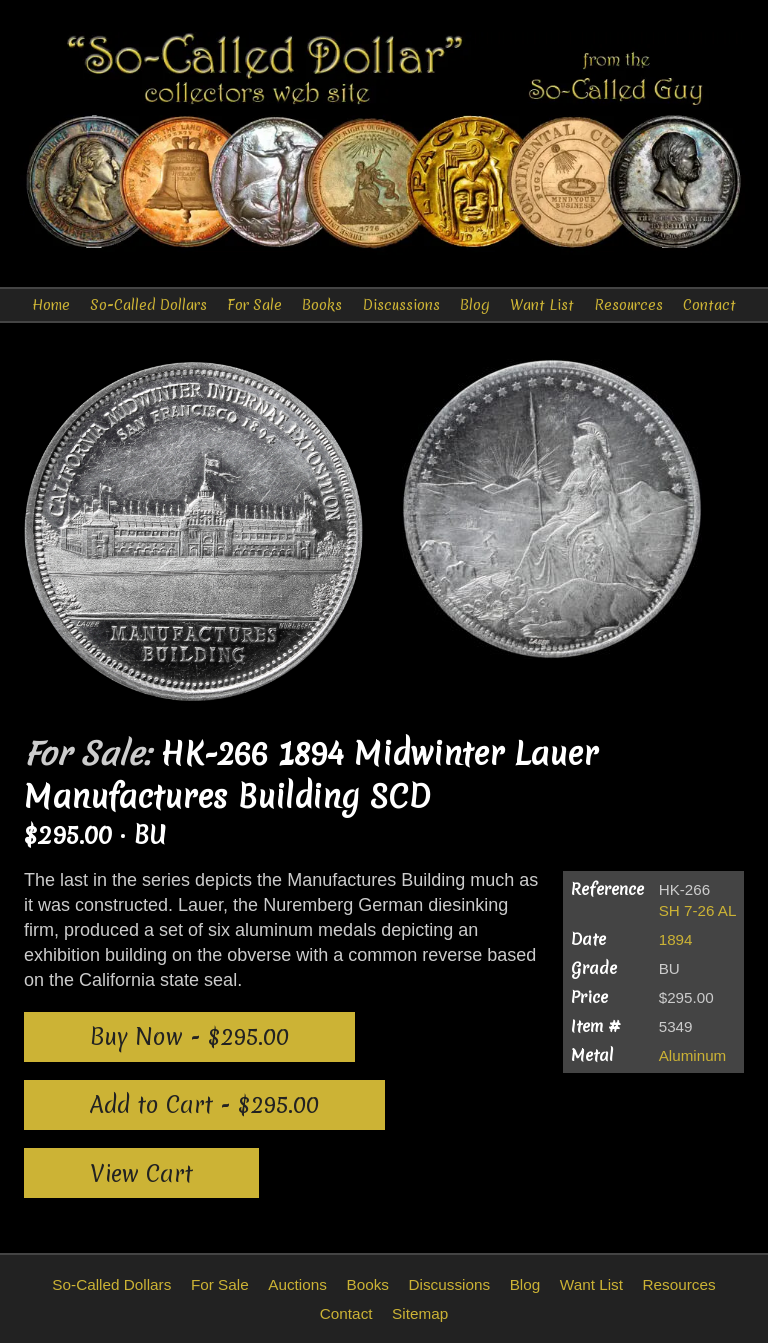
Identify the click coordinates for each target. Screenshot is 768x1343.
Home (51, 305)
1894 (676, 939)
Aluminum (693, 1055)
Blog (475, 305)
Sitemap (420, 1313)
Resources (628, 305)
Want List (542, 305)
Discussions (401, 305)
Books (322, 305)
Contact (709, 305)
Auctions (297, 1284)
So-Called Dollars (148, 305)
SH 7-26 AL (698, 910)
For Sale (254, 305)
